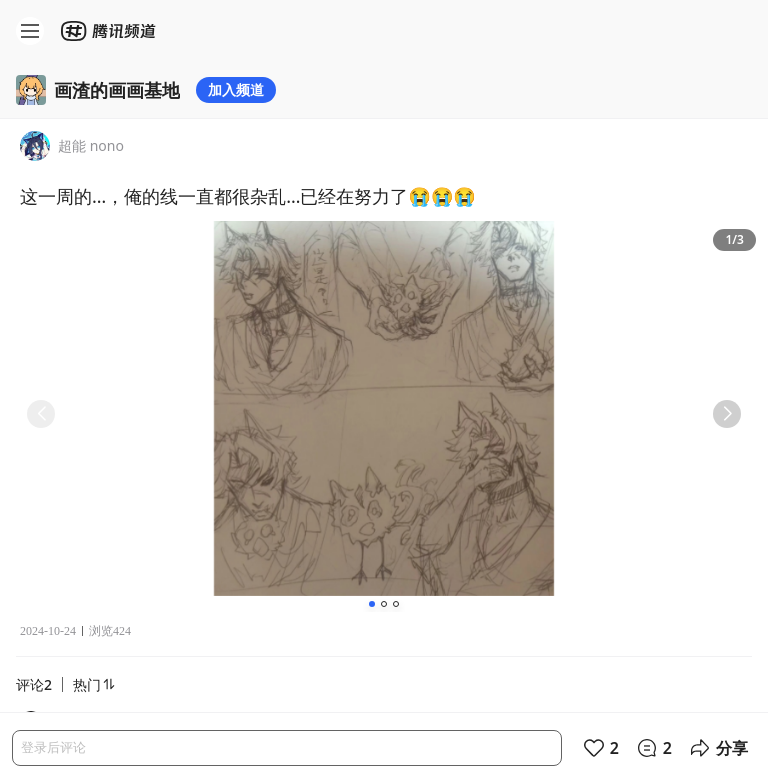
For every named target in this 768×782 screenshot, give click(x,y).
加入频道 (236, 89)
